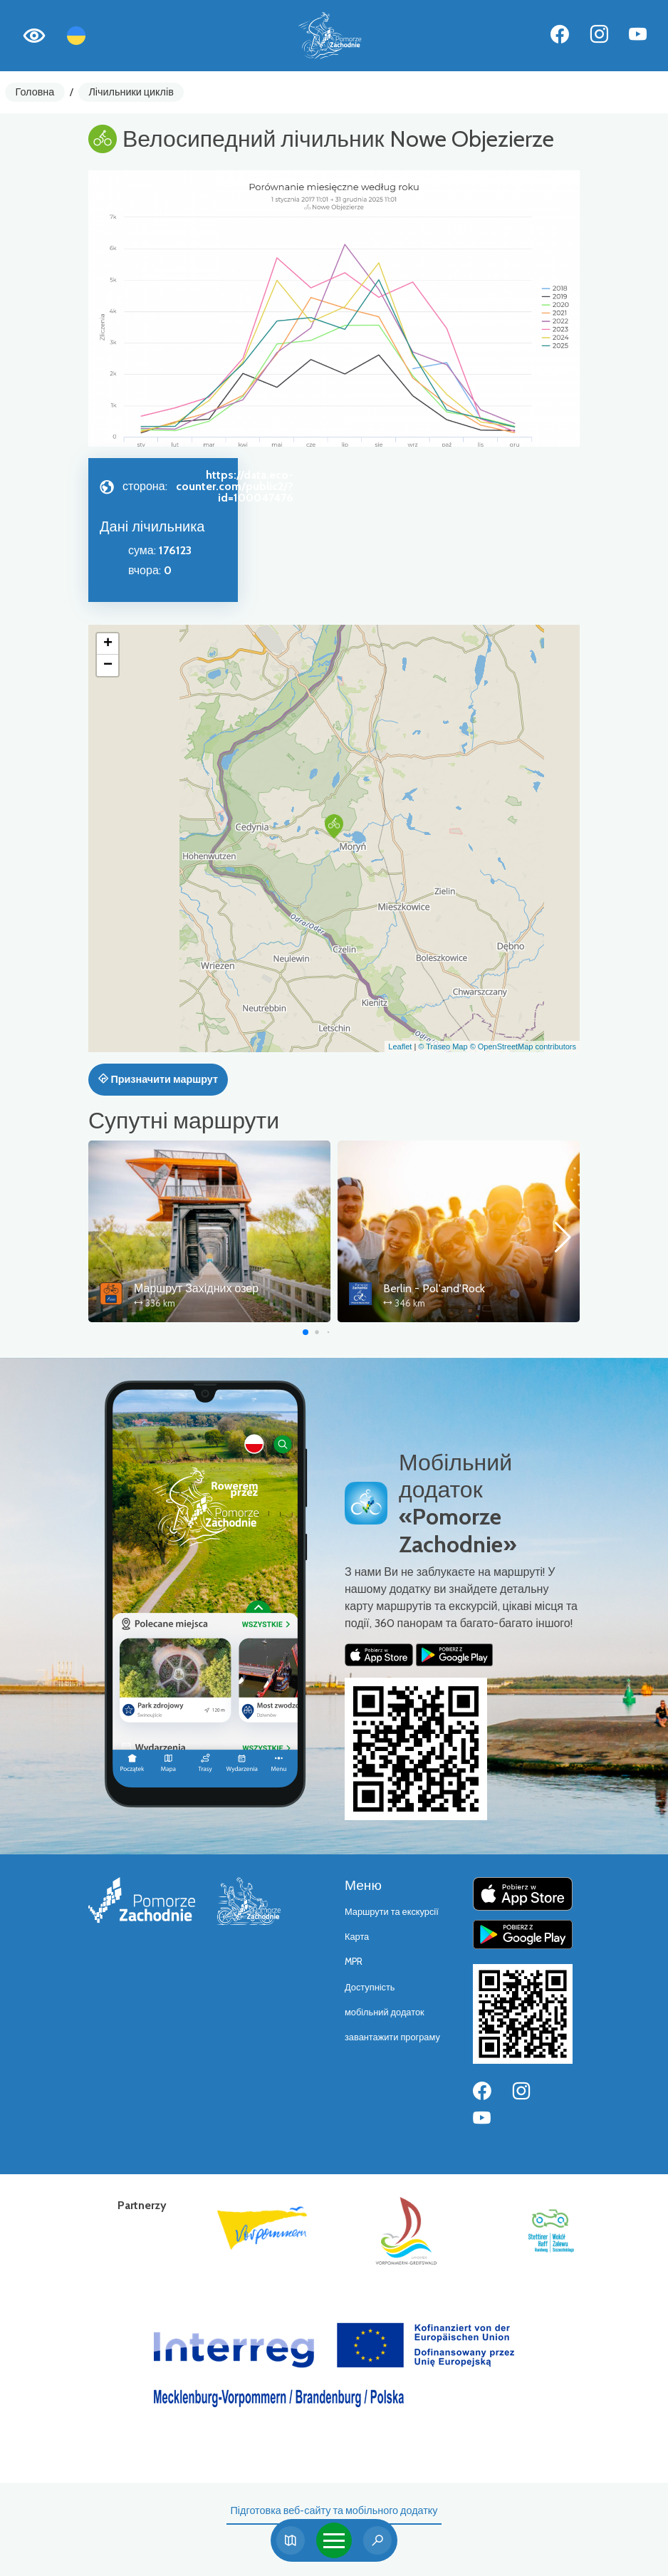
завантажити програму (392, 2037)
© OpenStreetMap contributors (523, 1046)
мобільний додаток (384, 2012)
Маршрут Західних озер (196, 1288)
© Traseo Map (442, 1046)
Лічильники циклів (130, 91)
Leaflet (400, 1046)
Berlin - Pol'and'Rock (434, 1288)
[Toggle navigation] (334, 2540)
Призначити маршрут (158, 1079)
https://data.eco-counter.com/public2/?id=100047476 (234, 486)
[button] (334, 826)
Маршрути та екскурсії (392, 1911)
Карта (357, 1936)
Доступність (370, 1987)
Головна (35, 91)
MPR (353, 1961)
